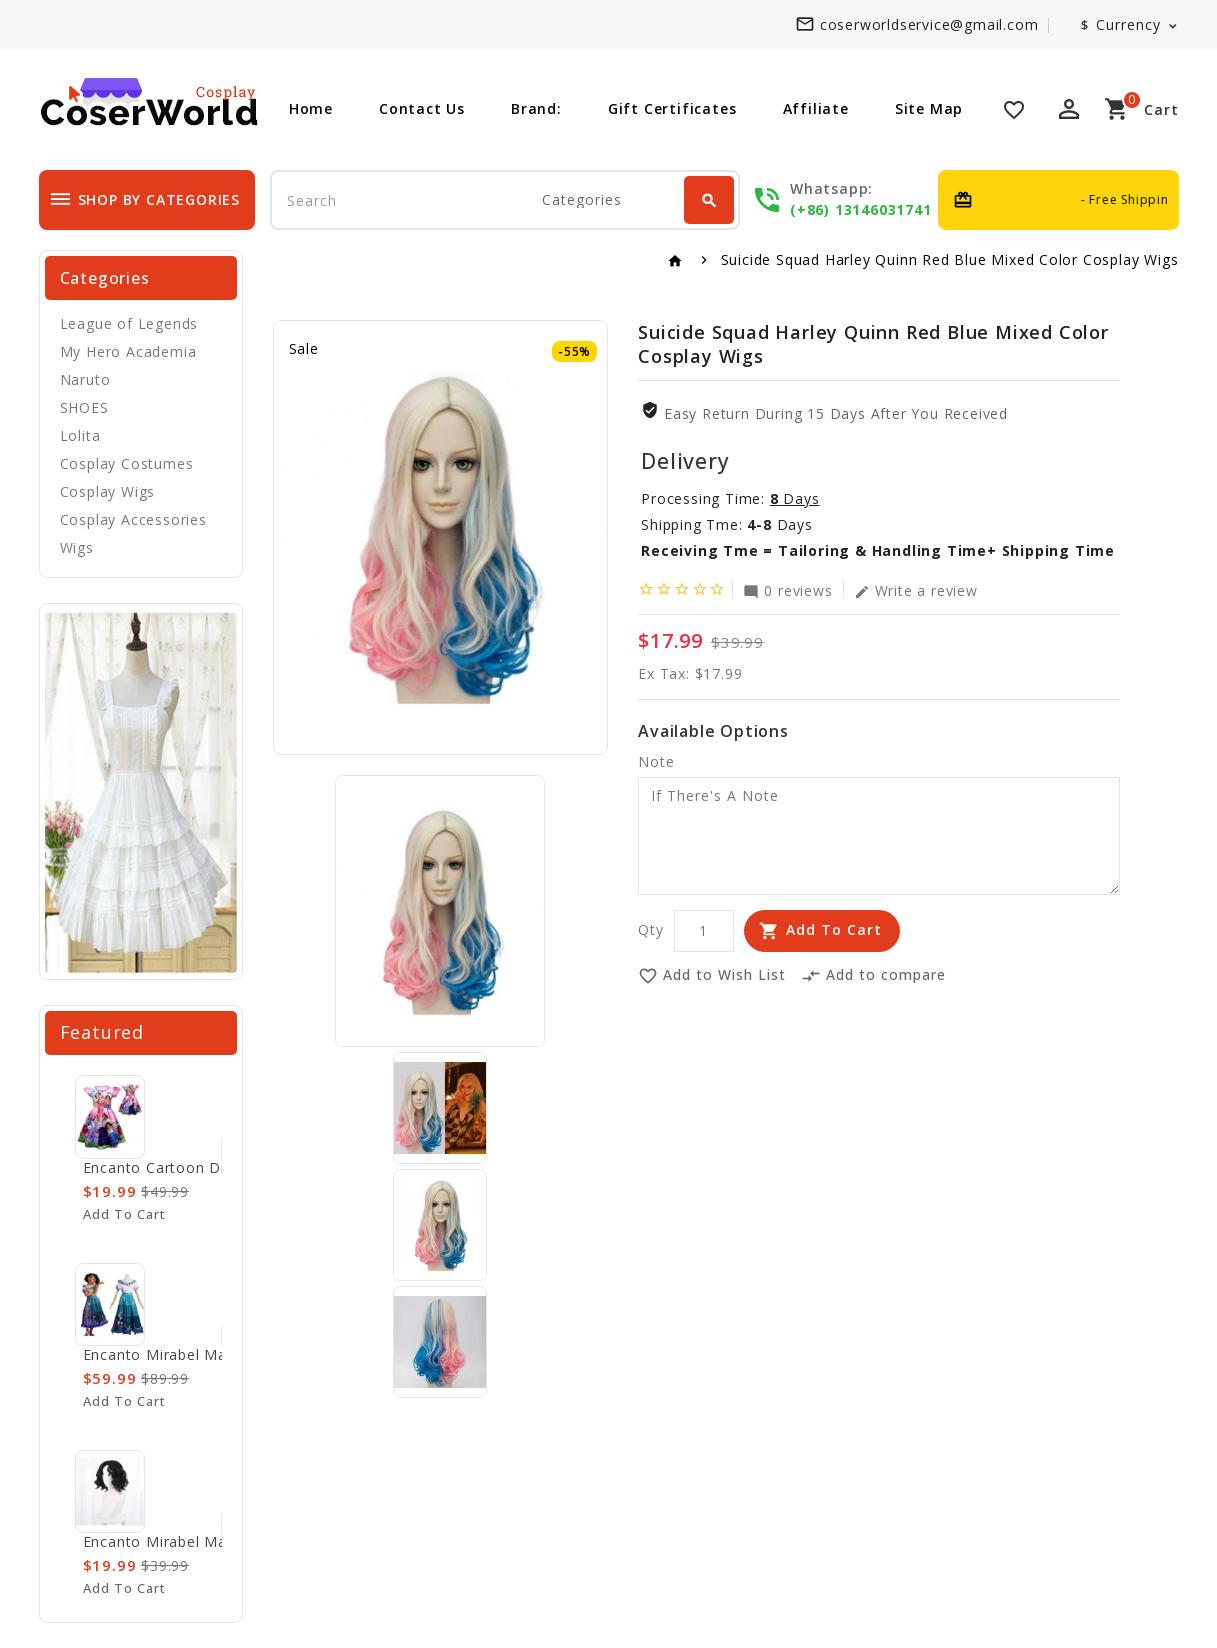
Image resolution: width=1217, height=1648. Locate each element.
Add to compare (873, 976)
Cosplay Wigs (108, 491)
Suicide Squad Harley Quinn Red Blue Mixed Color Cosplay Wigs (950, 259)
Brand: (536, 108)
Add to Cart (834, 929)
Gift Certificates (672, 108)
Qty (650, 929)
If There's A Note (879, 836)
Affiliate (816, 108)
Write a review (916, 590)
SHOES (84, 407)
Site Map (929, 108)
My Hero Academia (128, 351)
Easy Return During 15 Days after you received (836, 413)
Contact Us (422, 108)
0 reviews (787, 590)
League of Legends (129, 323)
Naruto (85, 379)
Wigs (77, 547)
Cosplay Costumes (127, 463)
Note (656, 761)
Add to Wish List (712, 976)
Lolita (80, 435)
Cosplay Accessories (133, 519)
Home (311, 108)
